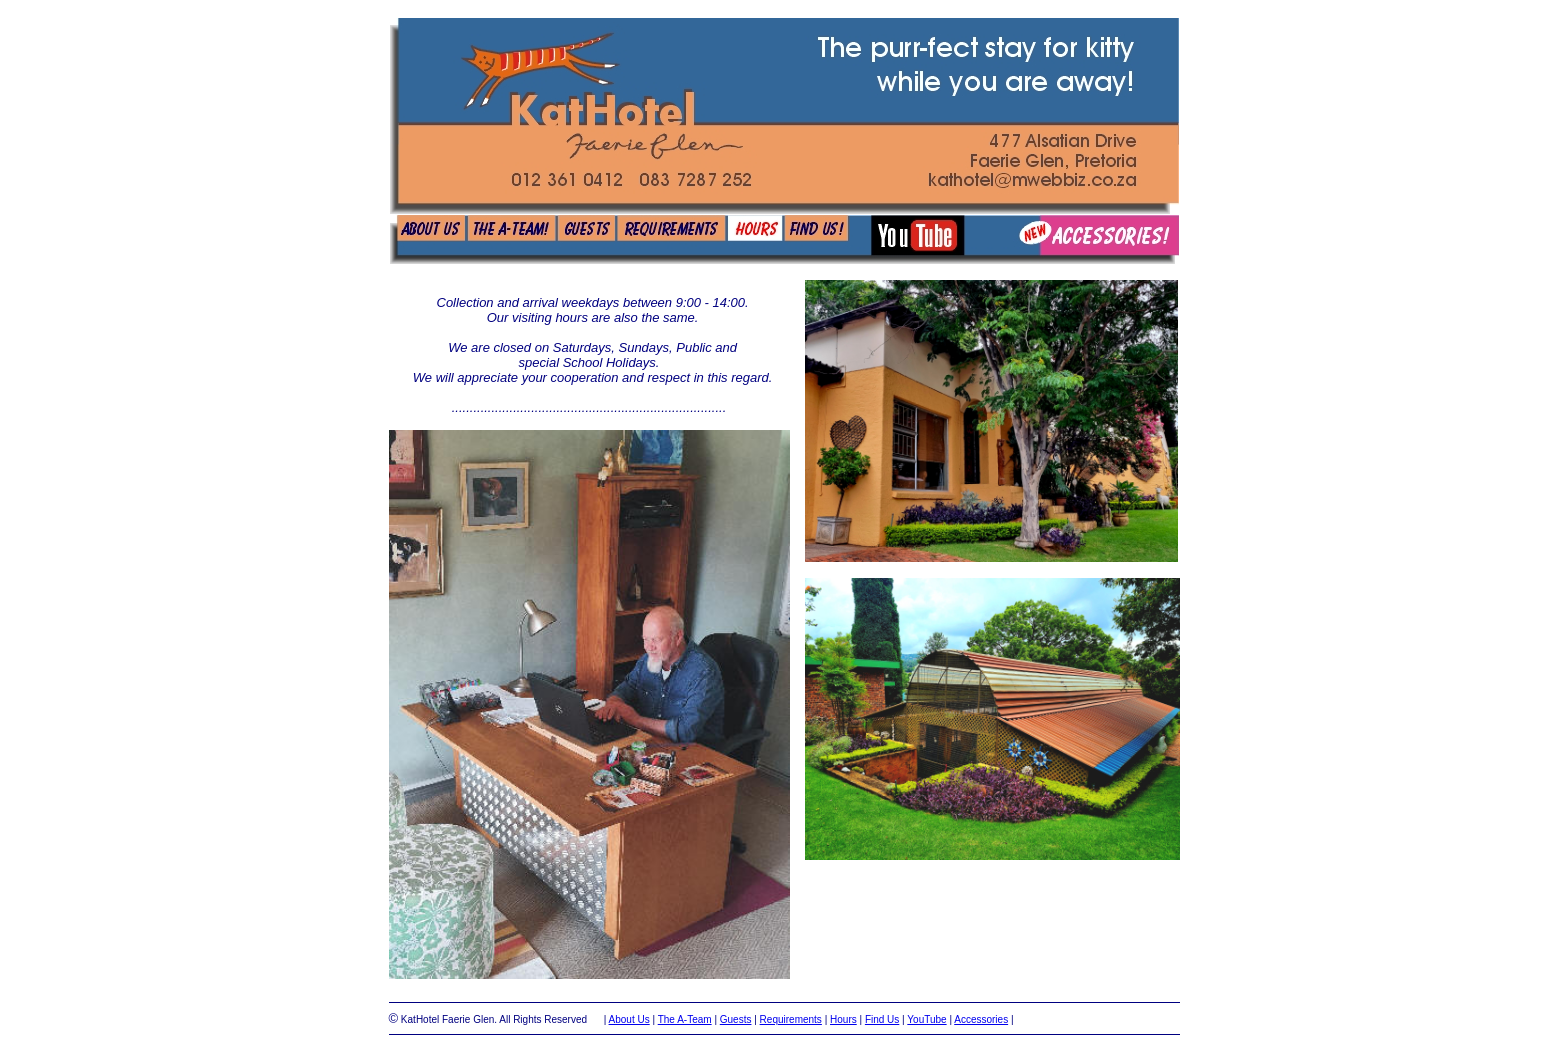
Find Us (882, 1019)
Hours (843, 1019)
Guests (736, 1019)
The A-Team (685, 1019)
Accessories (981, 1019)
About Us (629, 1019)
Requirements (791, 1019)
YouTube (926, 1019)
